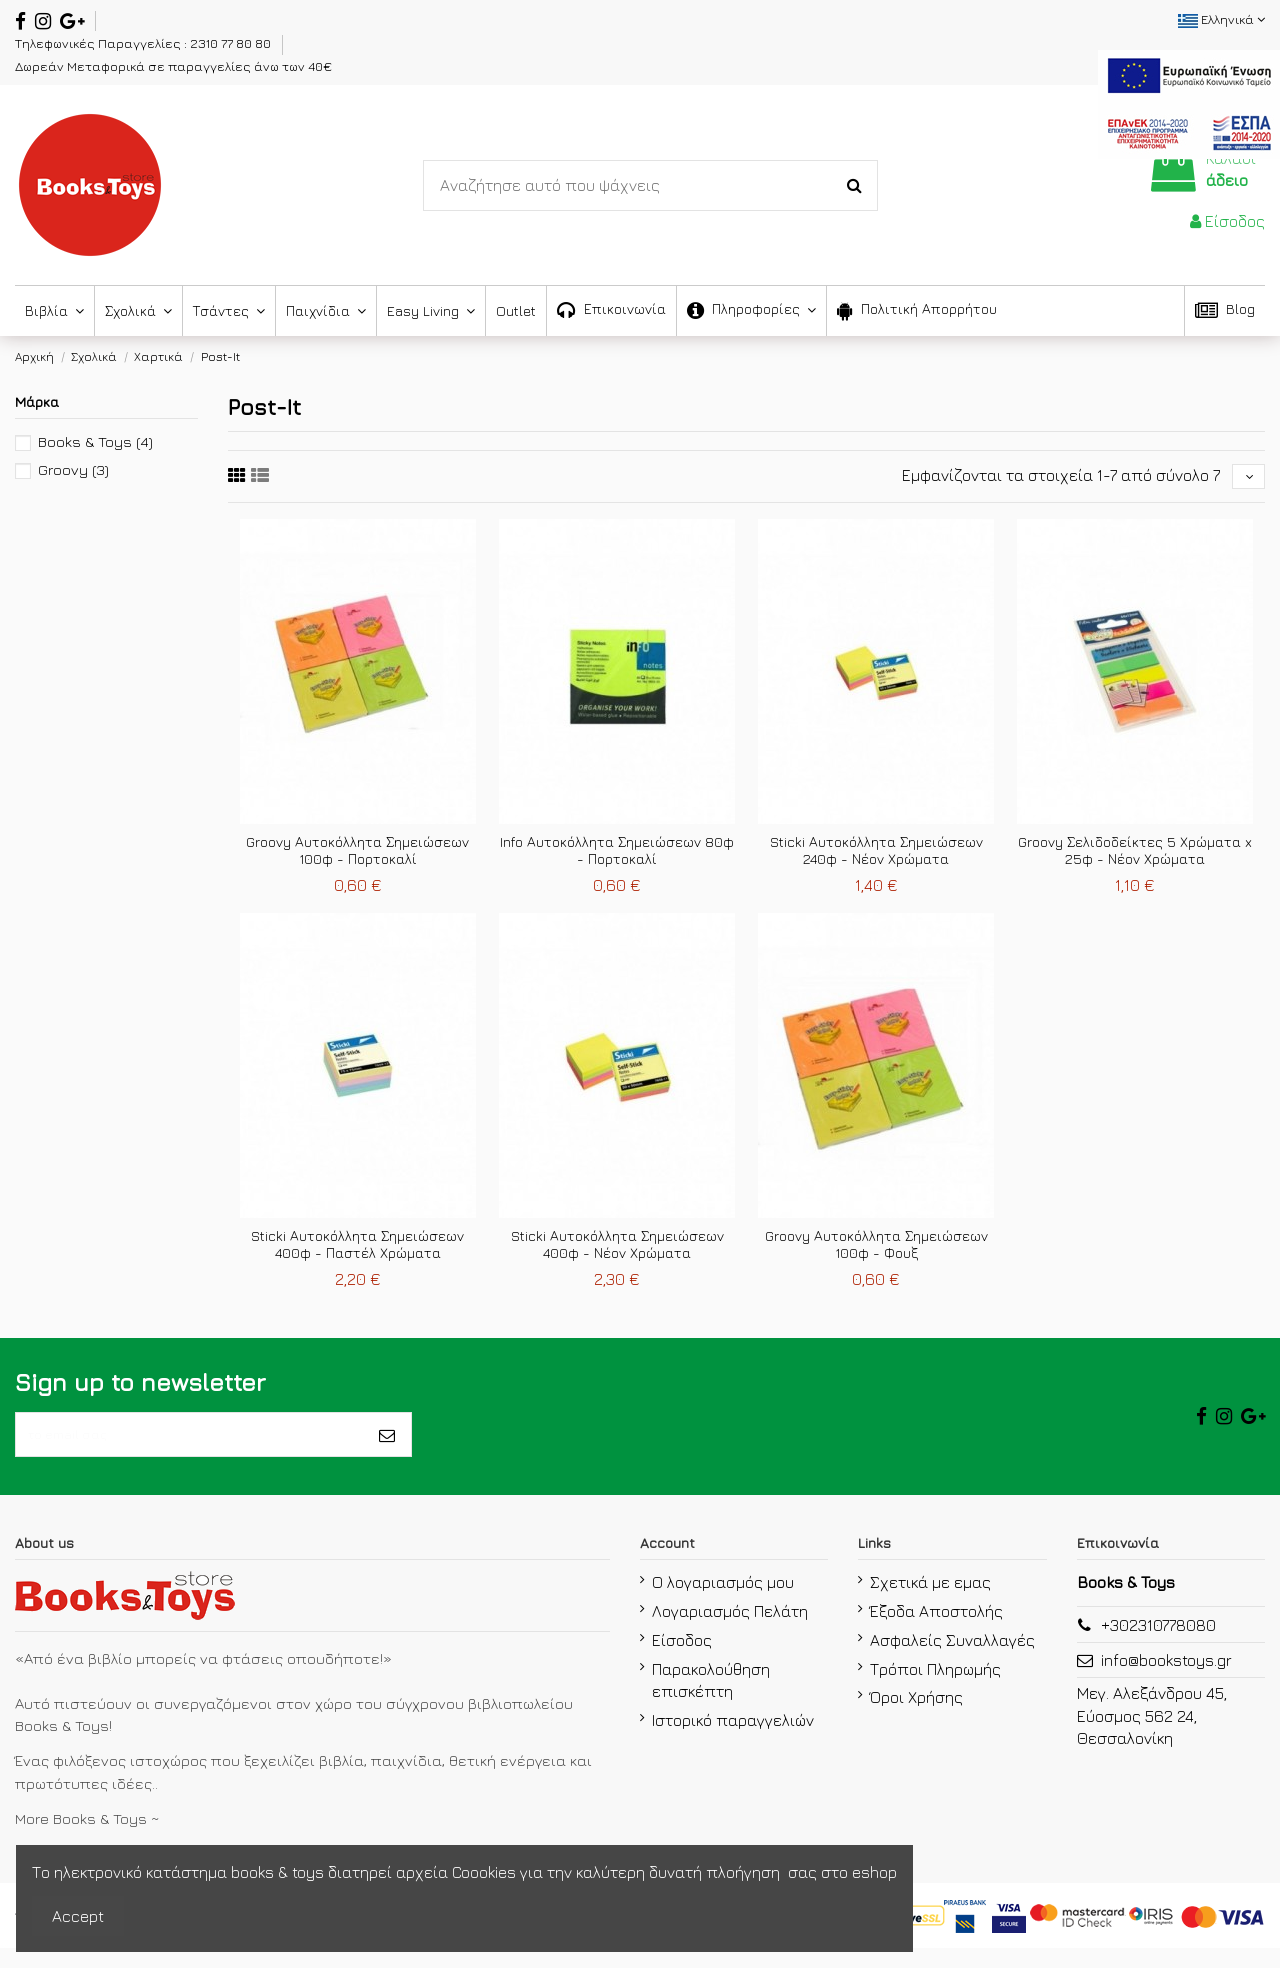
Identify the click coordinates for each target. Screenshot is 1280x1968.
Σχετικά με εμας (930, 1602)
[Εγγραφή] (387, 1448)
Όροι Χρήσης (916, 1717)
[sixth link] (260, 478)
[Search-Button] (854, 186)
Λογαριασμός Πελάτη (730, 1631)
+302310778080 (1158, 1645)
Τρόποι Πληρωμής (935, 1688)
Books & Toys (95, 441)
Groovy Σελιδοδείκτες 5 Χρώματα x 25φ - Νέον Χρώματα (1135, 857)
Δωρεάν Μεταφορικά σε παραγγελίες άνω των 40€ (173, 66)
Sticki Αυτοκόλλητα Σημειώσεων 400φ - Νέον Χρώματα (617, 1250)
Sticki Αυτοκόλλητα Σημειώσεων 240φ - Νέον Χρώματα (876, 857)
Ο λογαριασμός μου (723, 1602)
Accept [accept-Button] (78, 1916)
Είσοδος (682, 1660)
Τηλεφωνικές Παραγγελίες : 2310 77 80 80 (144, 43)
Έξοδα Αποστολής (936, 1631)
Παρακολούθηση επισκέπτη (711, 1699)
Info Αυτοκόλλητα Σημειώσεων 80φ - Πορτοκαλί (617, 857)
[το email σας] (189, 1448)
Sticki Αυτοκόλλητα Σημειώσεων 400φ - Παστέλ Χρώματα (357, 1250)
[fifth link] (237, 478)
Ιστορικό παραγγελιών (733, 1740)
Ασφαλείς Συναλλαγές (952, 1660)
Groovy (73, 469)
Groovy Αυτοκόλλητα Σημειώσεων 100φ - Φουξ (876, 1250)
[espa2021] (1189, 102)
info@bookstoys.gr (1166, 1680)
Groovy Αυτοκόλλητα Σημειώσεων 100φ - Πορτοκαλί (357, 857)
